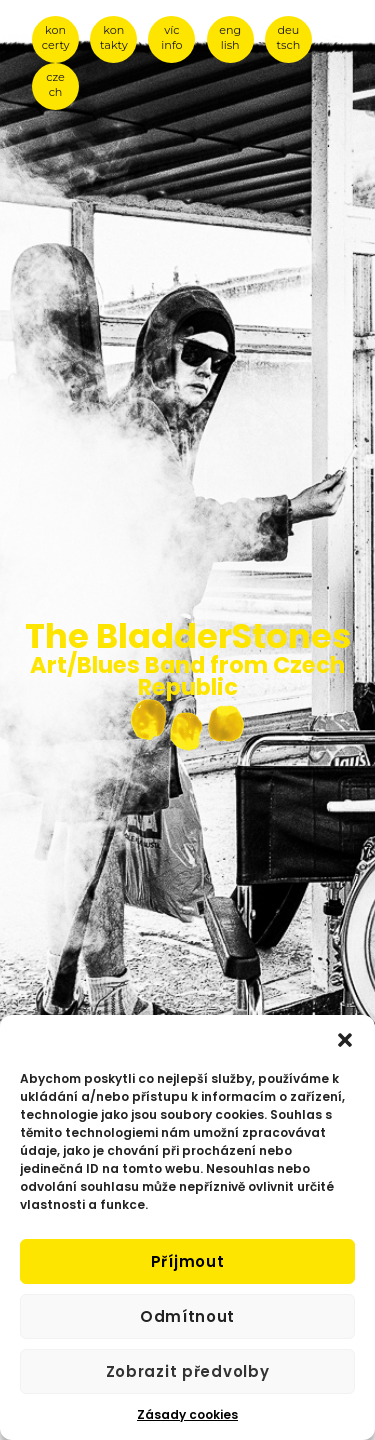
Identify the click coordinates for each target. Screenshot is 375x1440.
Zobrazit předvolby (188, 1371)
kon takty (114, 37)
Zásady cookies (187, 1414)
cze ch (55, 84)
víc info (171, 37)
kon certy (56, 37)
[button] (345, 1040)
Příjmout (188, 1261)
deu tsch (289, 37)
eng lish (230, 37)
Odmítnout (187, 1316)
